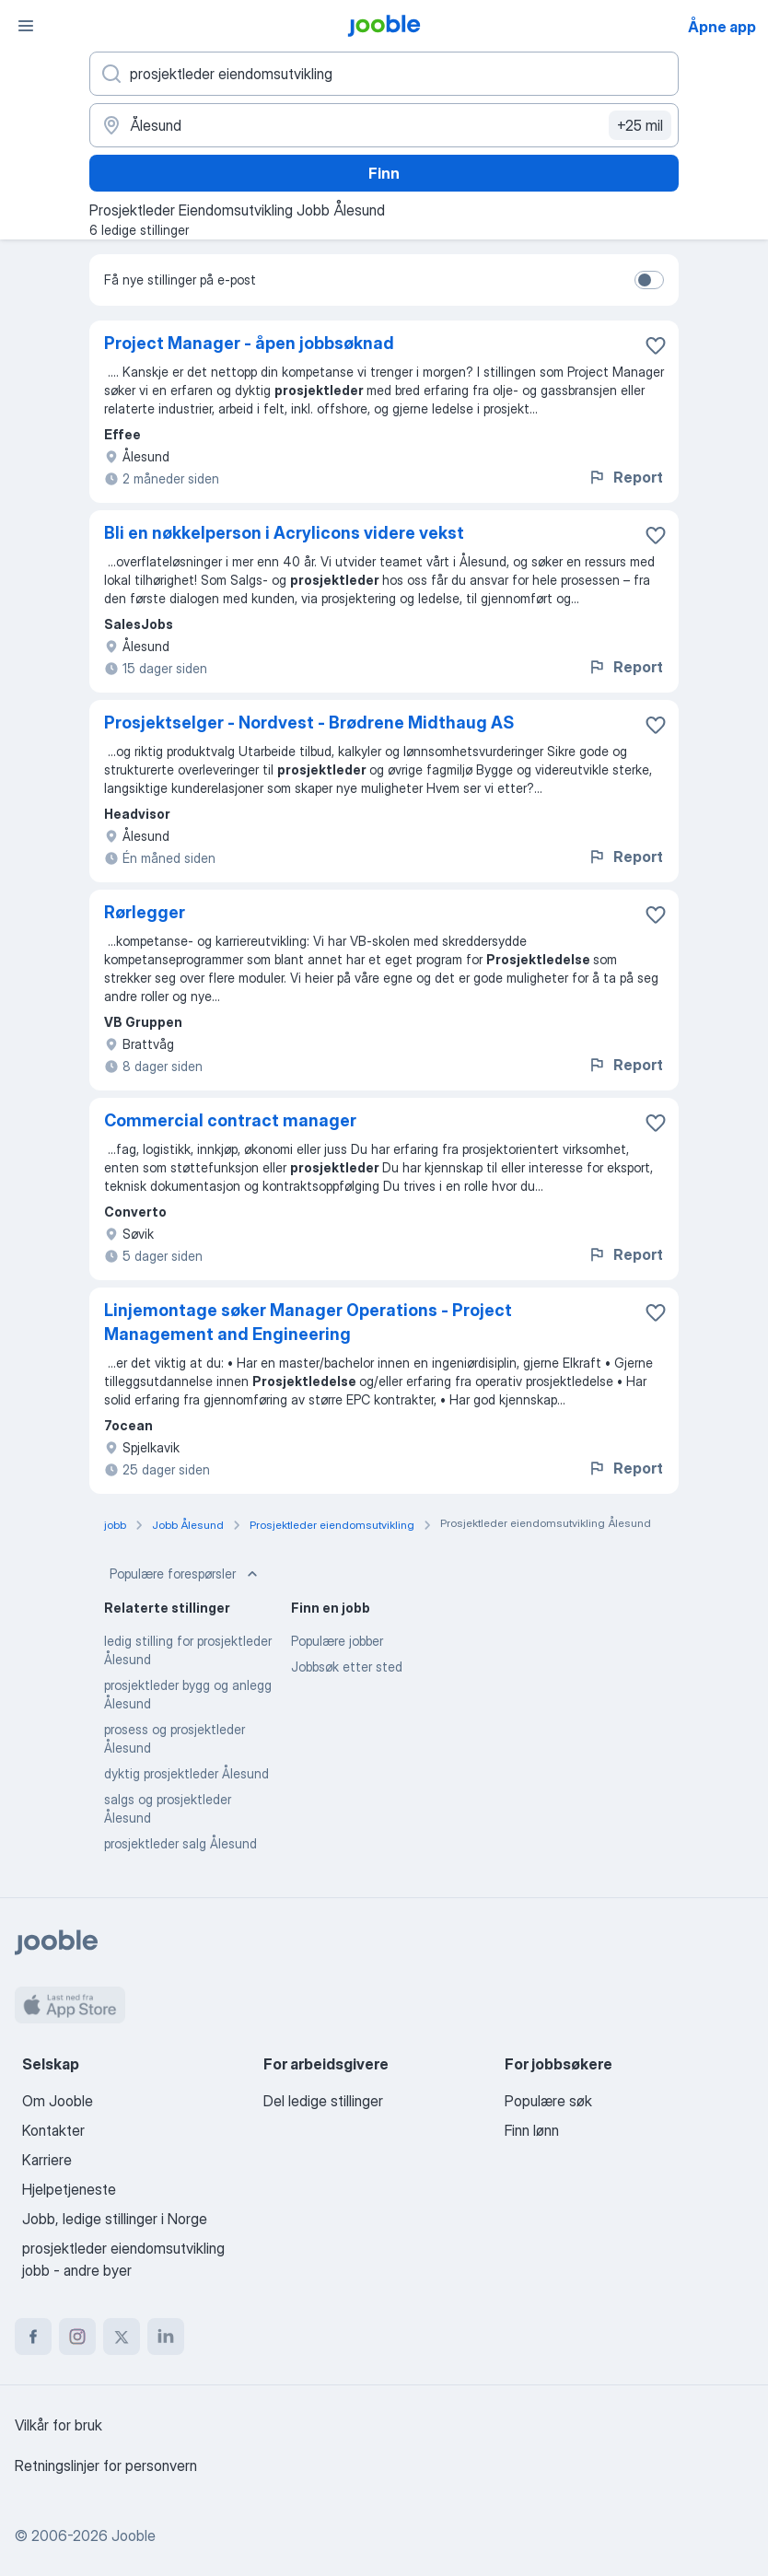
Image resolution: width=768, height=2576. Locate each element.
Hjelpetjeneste (69, 2189)
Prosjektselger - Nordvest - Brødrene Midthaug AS (309, 722)
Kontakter (53, 2130)
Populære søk (548, 2101)
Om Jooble (57, 2101)
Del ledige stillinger (323, 2101)
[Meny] (25, 25)
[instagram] (77, 2336)
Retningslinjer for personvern (106, 2465)
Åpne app (722, 26)
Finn (384, 173)
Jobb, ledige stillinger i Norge (114, 2218)
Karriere (47, 2160)
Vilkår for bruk (58, 2425)
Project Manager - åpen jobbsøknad (249, 343)
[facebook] (33, 2336)
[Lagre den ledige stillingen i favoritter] (655, 345)
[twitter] (121, 2336)
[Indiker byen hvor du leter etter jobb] (384, 125)
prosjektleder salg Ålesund (180, 1843)
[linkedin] (165, 2336)
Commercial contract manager (230, 1120)
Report (625, 477)
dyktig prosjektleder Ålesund (186, 1773)
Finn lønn (532, 2130)
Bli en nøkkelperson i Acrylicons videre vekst (284, 532)
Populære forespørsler (186, 1574)
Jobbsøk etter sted (346, 1666)
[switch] (649, 280)
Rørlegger (144, 912)
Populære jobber (337, 1641)
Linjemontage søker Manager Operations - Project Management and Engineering (308, 1322)
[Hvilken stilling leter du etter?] (384, 74)
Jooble (133, 2535)
